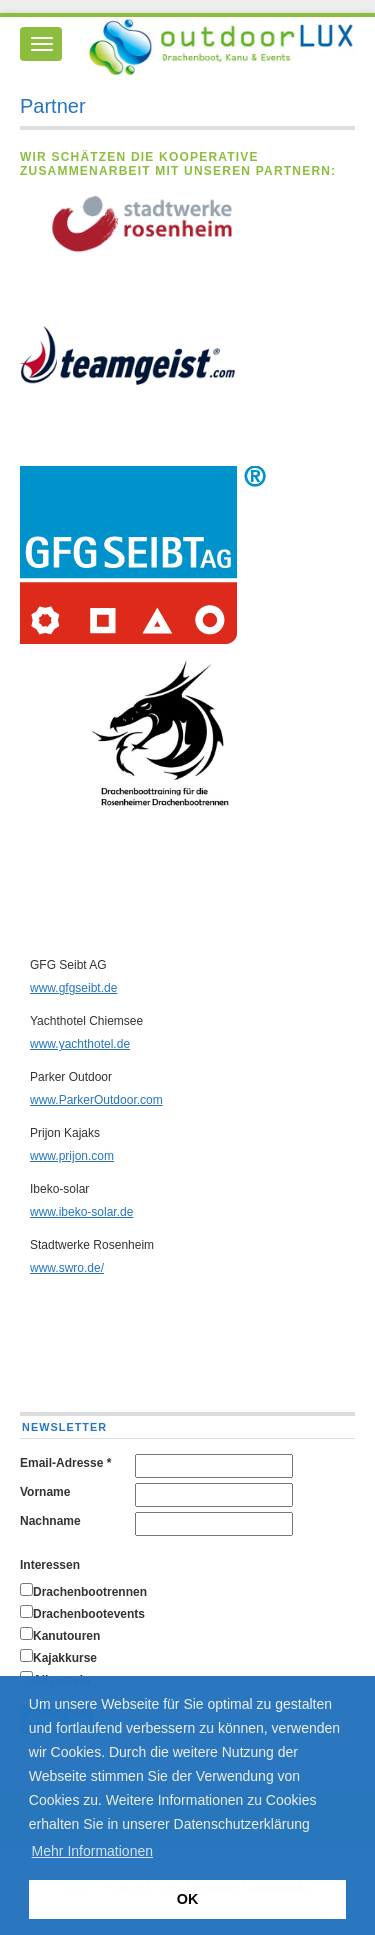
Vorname (45, 1492)
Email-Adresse (65, 1463)
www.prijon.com (72, 1156)
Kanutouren (66, 1636)
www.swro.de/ (67, 1268)
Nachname (50, 1521)
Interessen (50, 1565)
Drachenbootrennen (90, 1592)
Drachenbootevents (89, 1614)
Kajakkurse (65, 1658)
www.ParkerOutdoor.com (96, 1100)
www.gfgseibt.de (73, 988)
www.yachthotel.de (80, 1044)
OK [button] (188, 1899)
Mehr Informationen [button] (92, 1851)
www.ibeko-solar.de (81, 1212)
